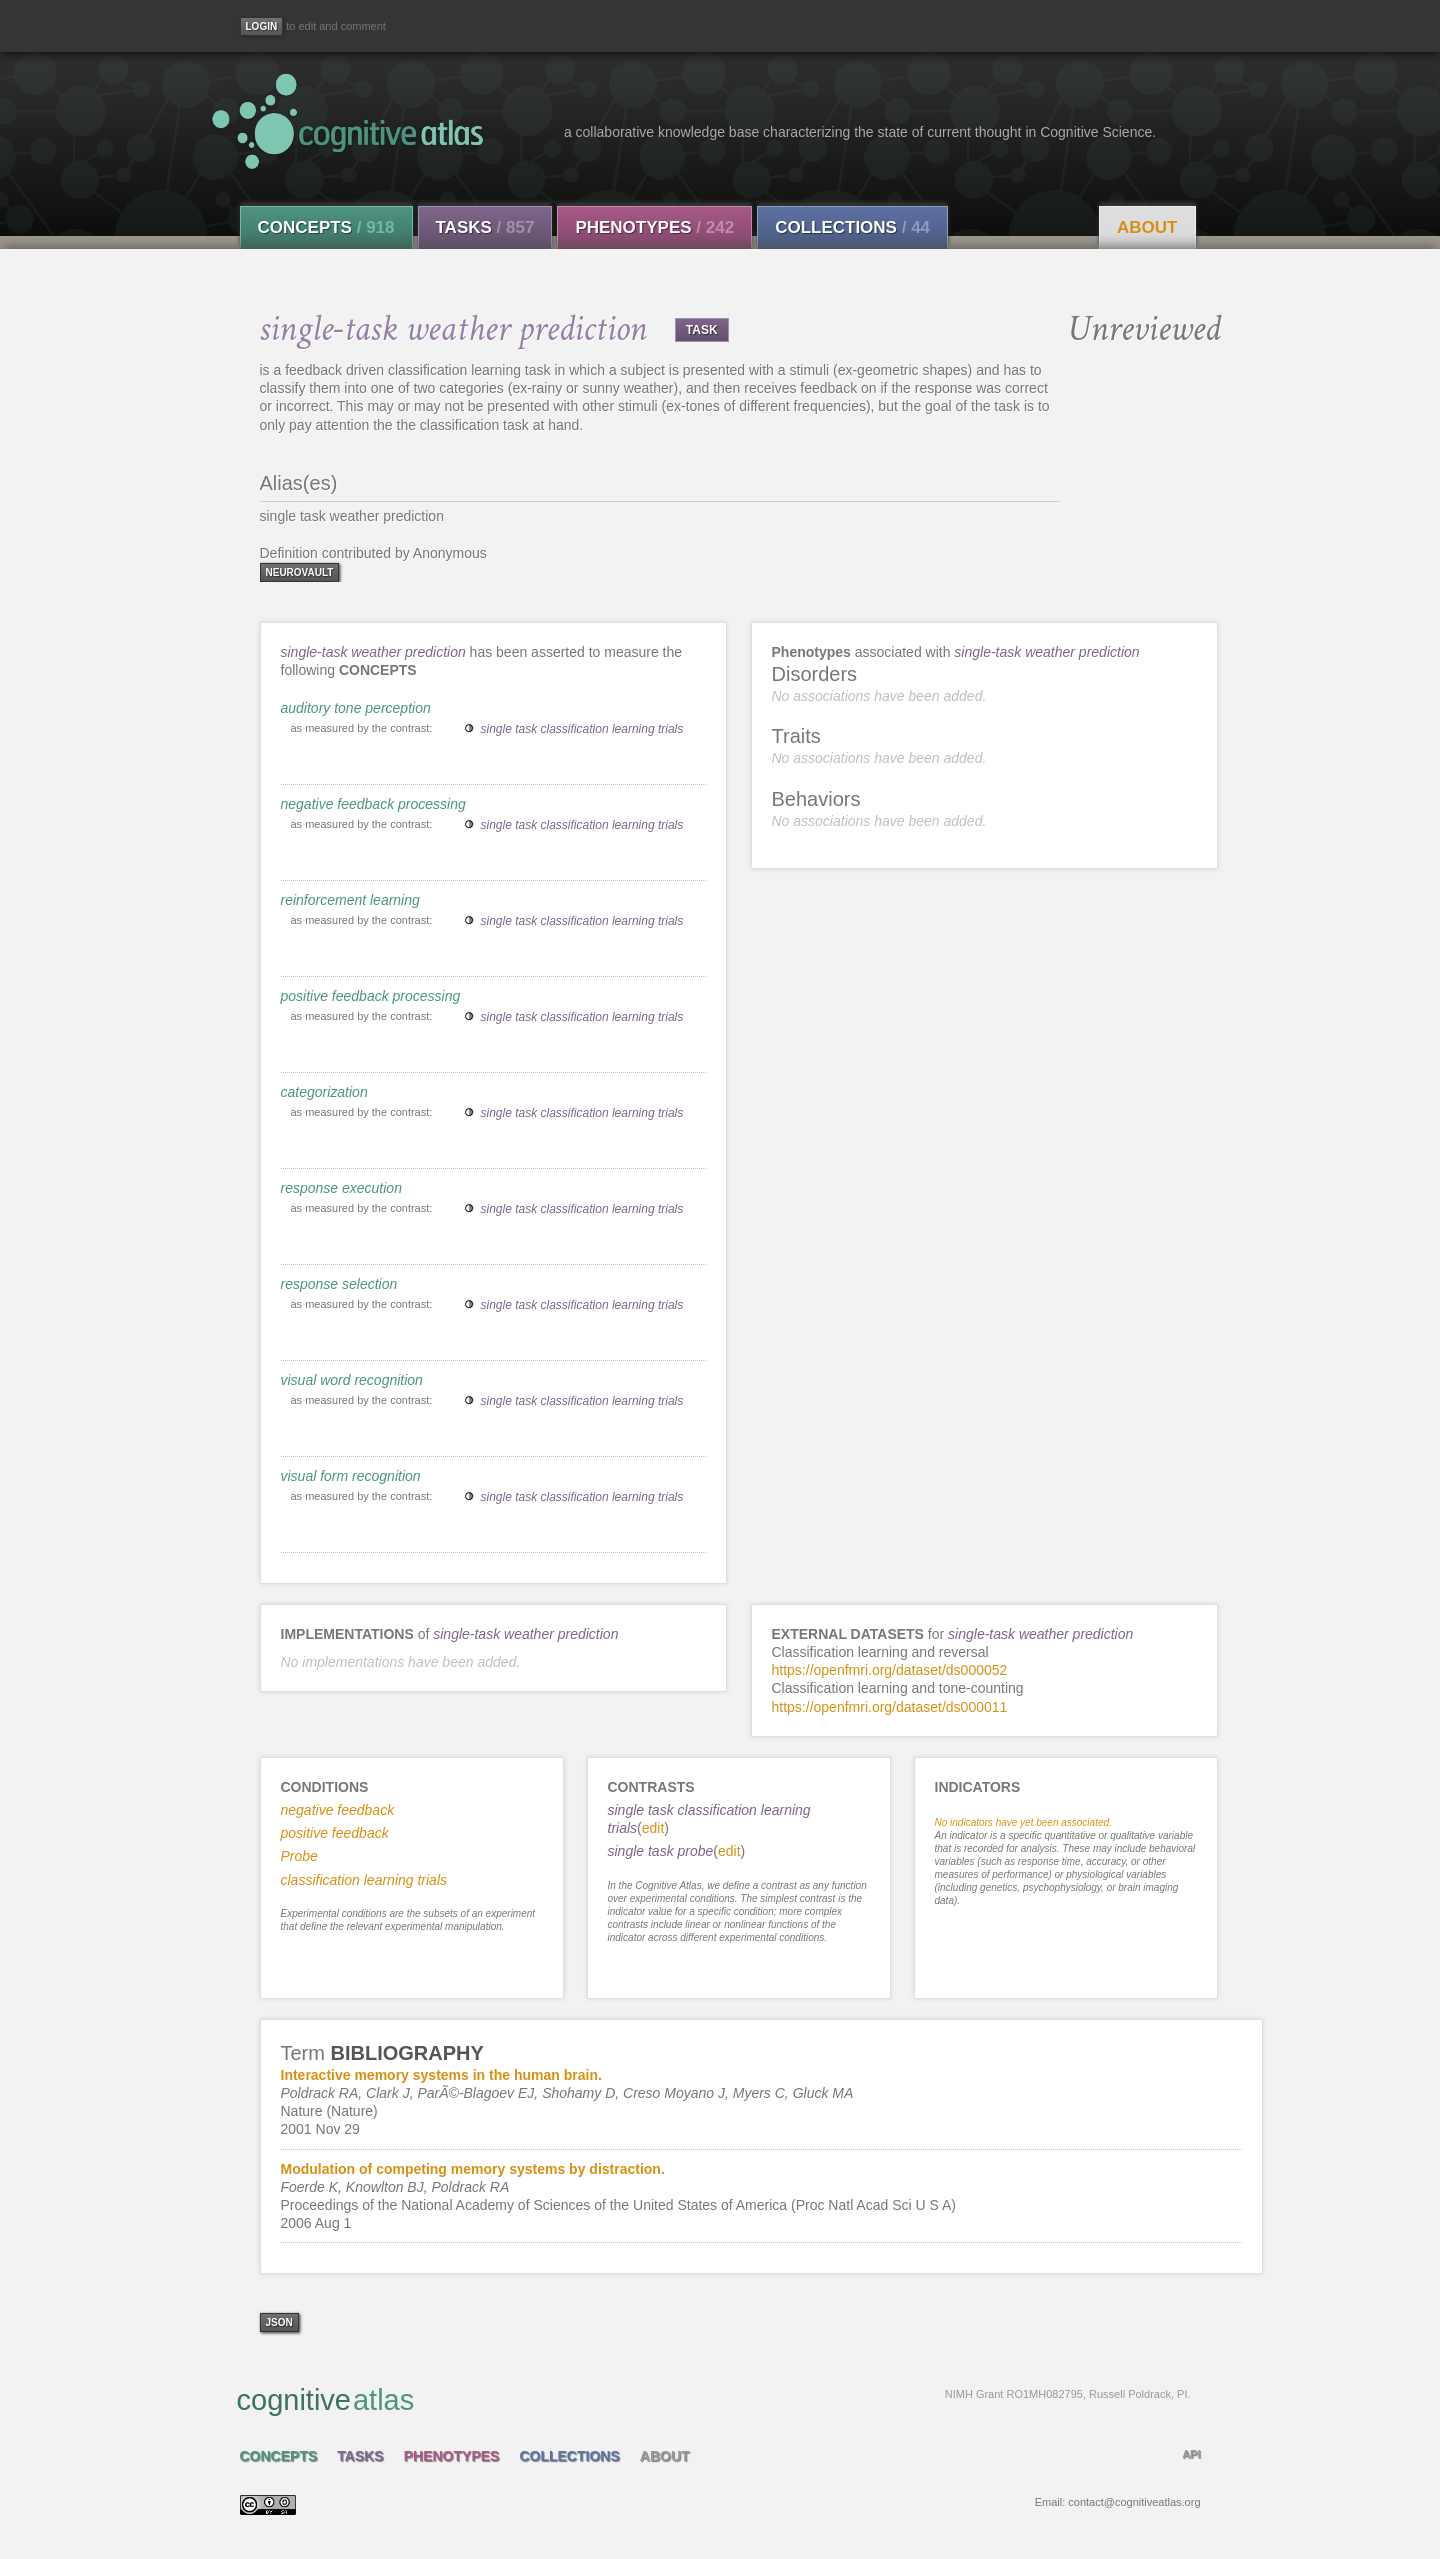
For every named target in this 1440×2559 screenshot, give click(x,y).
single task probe (661, 1851)
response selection (339, 1284)
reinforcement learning (350, 900)
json (279, 2322)
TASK (702, 330)
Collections (852, 227)
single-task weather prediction (375, 652)
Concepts (326, 227)
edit (653, 1828)
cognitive (714, 2399)
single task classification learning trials (582, 729)
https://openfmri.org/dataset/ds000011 (890, 1707)
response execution (341, 1188)
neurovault (300, 572)
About (1147, 227)
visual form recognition (351, 1476)
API (1191, 2454)
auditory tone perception (356, 708)
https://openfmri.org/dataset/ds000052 (890, 1670)
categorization (324, 1092)
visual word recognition (352, 1380)
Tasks (485, 227)
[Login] (262, 26)
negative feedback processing (373, 804)
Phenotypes (654, 227)
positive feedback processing (371, 996)
